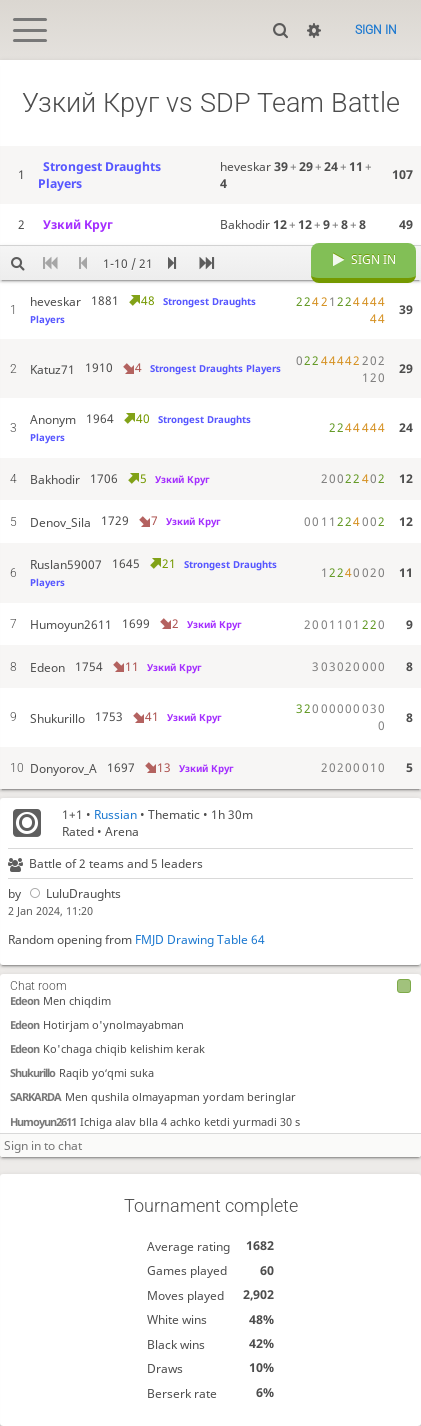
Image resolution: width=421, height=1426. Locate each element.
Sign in (376, 30)
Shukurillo (32, 1071)
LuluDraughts (72, 893)
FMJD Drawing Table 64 (200, 939)
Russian (115, 814)
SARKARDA (35, 1096)
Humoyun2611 (43, 1120)
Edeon (24, 999)
